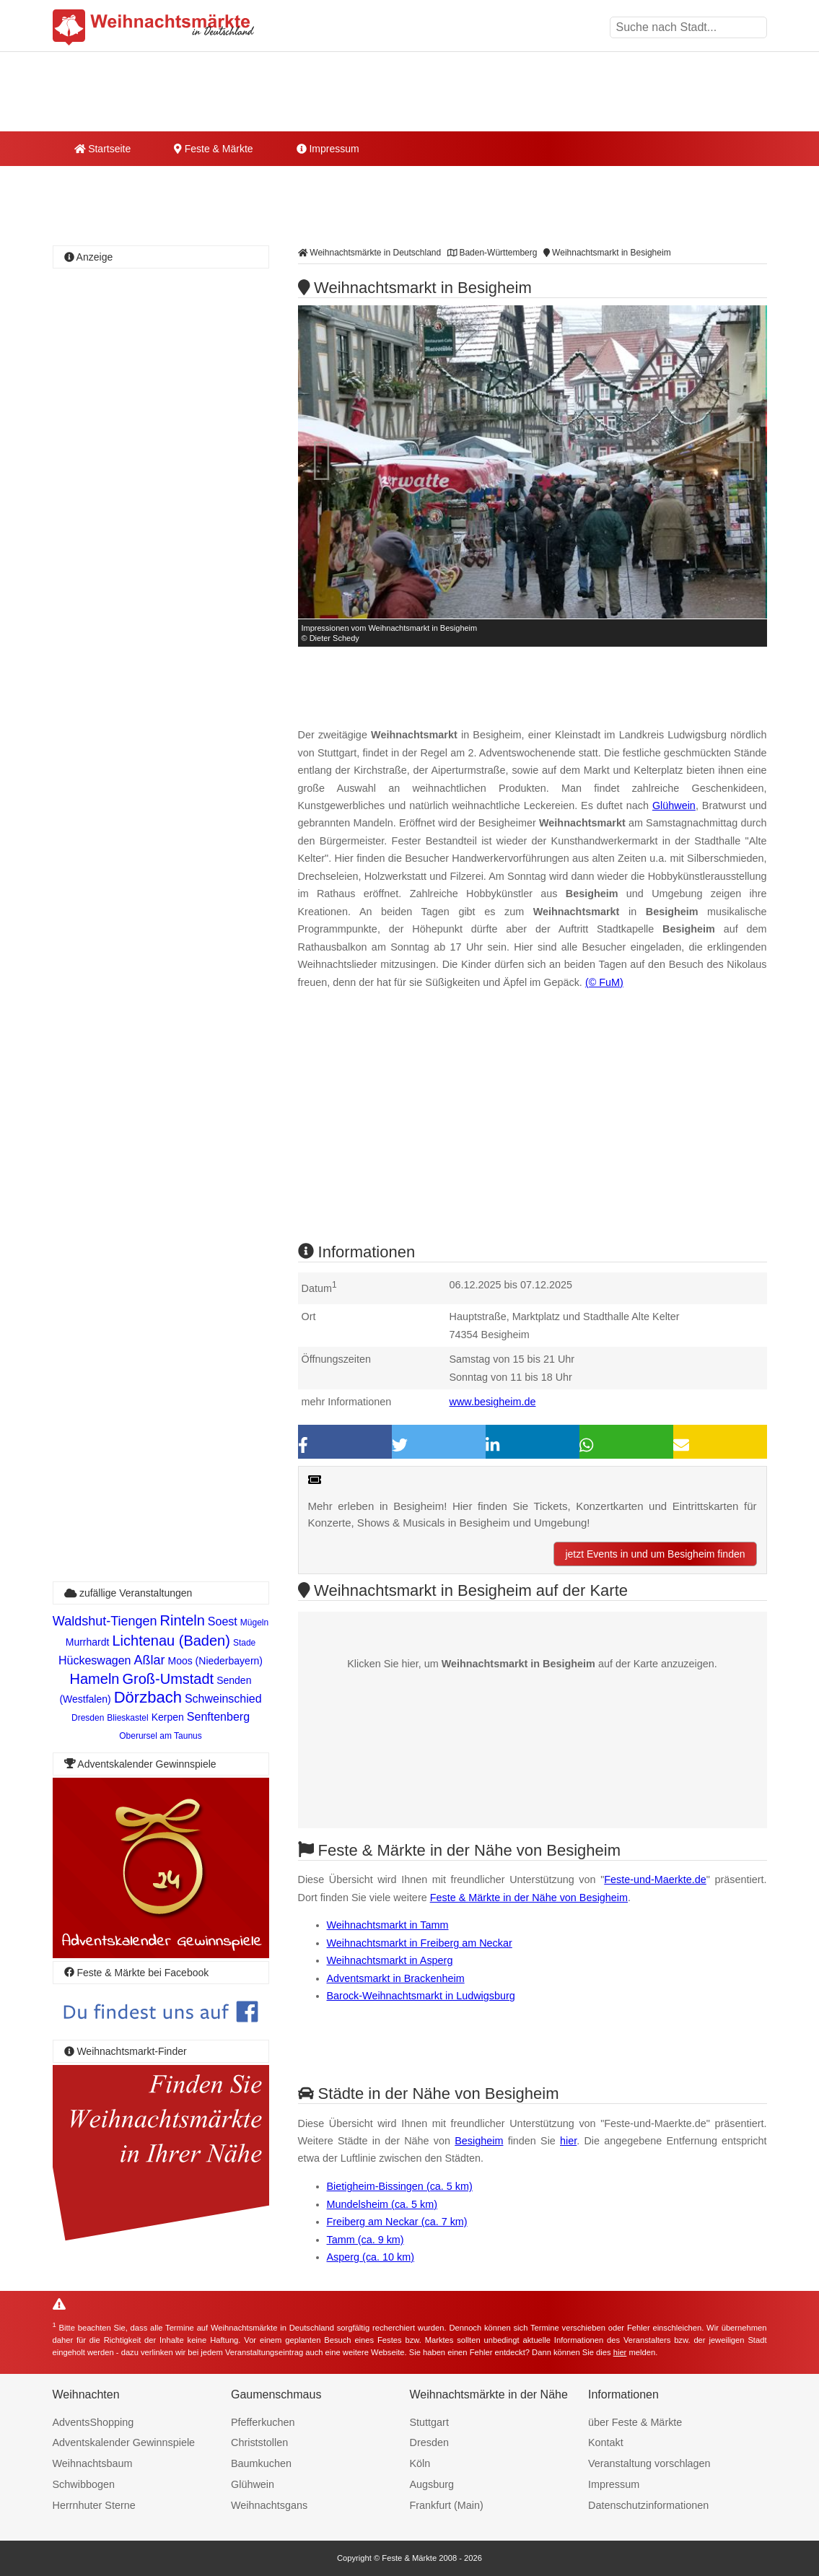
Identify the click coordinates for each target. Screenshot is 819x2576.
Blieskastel (127, 1718)
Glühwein (674, 805)
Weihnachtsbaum (93, 2463)
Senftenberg (218, 1717)
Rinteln (182, 1620)
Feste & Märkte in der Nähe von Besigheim (529, 1897)
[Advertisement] (532, 1129)
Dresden (87, 1718)
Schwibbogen (84, 2484)
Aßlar (149, 1660)
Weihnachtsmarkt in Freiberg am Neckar (419, 1943)
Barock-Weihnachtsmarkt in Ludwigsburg (421, 1995)
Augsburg (432, 2484)
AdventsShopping (93, 2422)
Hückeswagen (94, 1660)
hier (568, 2141)
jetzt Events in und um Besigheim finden (655, 1554)
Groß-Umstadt (168, 1679)
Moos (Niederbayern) (215, 1661)
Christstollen (259, 2442)
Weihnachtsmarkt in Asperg (390, 1960)
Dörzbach (148, 1697)
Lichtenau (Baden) (170, 1641)
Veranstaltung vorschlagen (649, 2463)
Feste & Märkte (213, 148)
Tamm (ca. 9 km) (365, 2239)
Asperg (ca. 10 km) (371, 2257)
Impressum (328, 148)
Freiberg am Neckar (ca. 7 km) (397, 2221)
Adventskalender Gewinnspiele (124, 2442)
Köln (420, 2463)
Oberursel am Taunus (160, 1736)
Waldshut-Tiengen (105, 1621)
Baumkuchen (261, 2463)
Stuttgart (429, 2422)
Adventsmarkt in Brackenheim (396, 1978)
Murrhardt (88, 1642)
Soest (222, 1621)
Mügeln (254, 1622)
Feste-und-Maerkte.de (655, 1879)
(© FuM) (604, 982)
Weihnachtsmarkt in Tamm (388, 1925)
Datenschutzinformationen (648, 2505)
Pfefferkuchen (263, 2422)
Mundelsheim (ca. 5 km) (382, 2204)
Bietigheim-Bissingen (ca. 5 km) (400, 2186)
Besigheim (479, 2141)
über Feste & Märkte (635, 2422)
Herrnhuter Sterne (94, 2505)
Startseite (102, 148)
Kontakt (605, 2442)
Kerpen (168, 1717)
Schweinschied (223, 1699)
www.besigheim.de (493, 1401)
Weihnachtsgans (269, 2505)
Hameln (95, 1679)
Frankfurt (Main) (446, 2505)
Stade (244, 1643)
